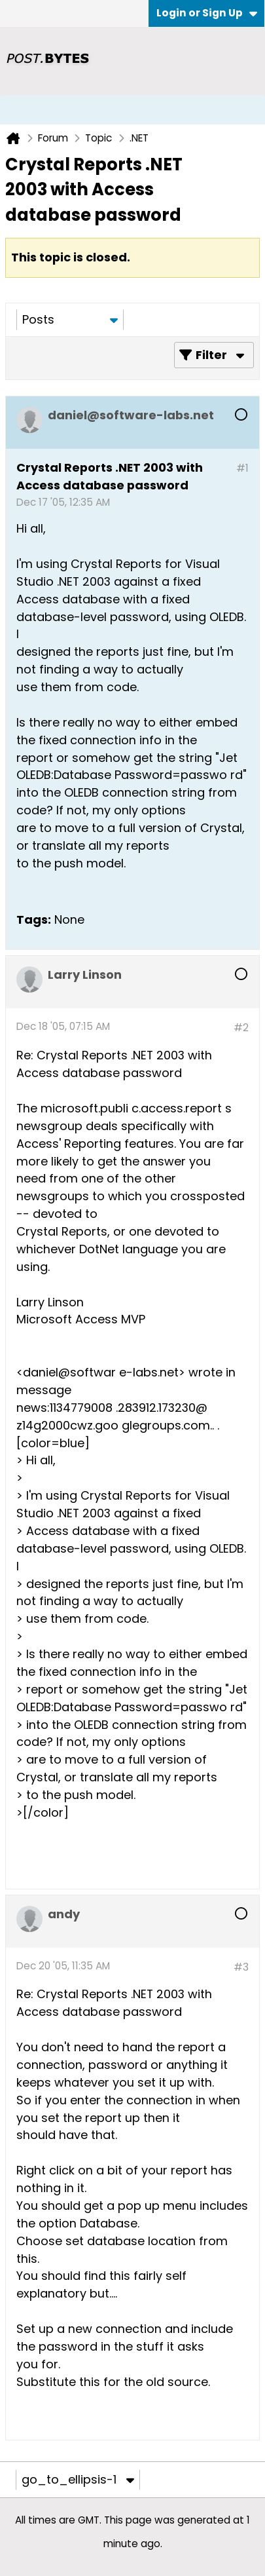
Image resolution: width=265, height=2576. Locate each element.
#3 (241, 1967)
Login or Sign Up (206, 13)
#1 (242, 468)
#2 (241, 1027)
